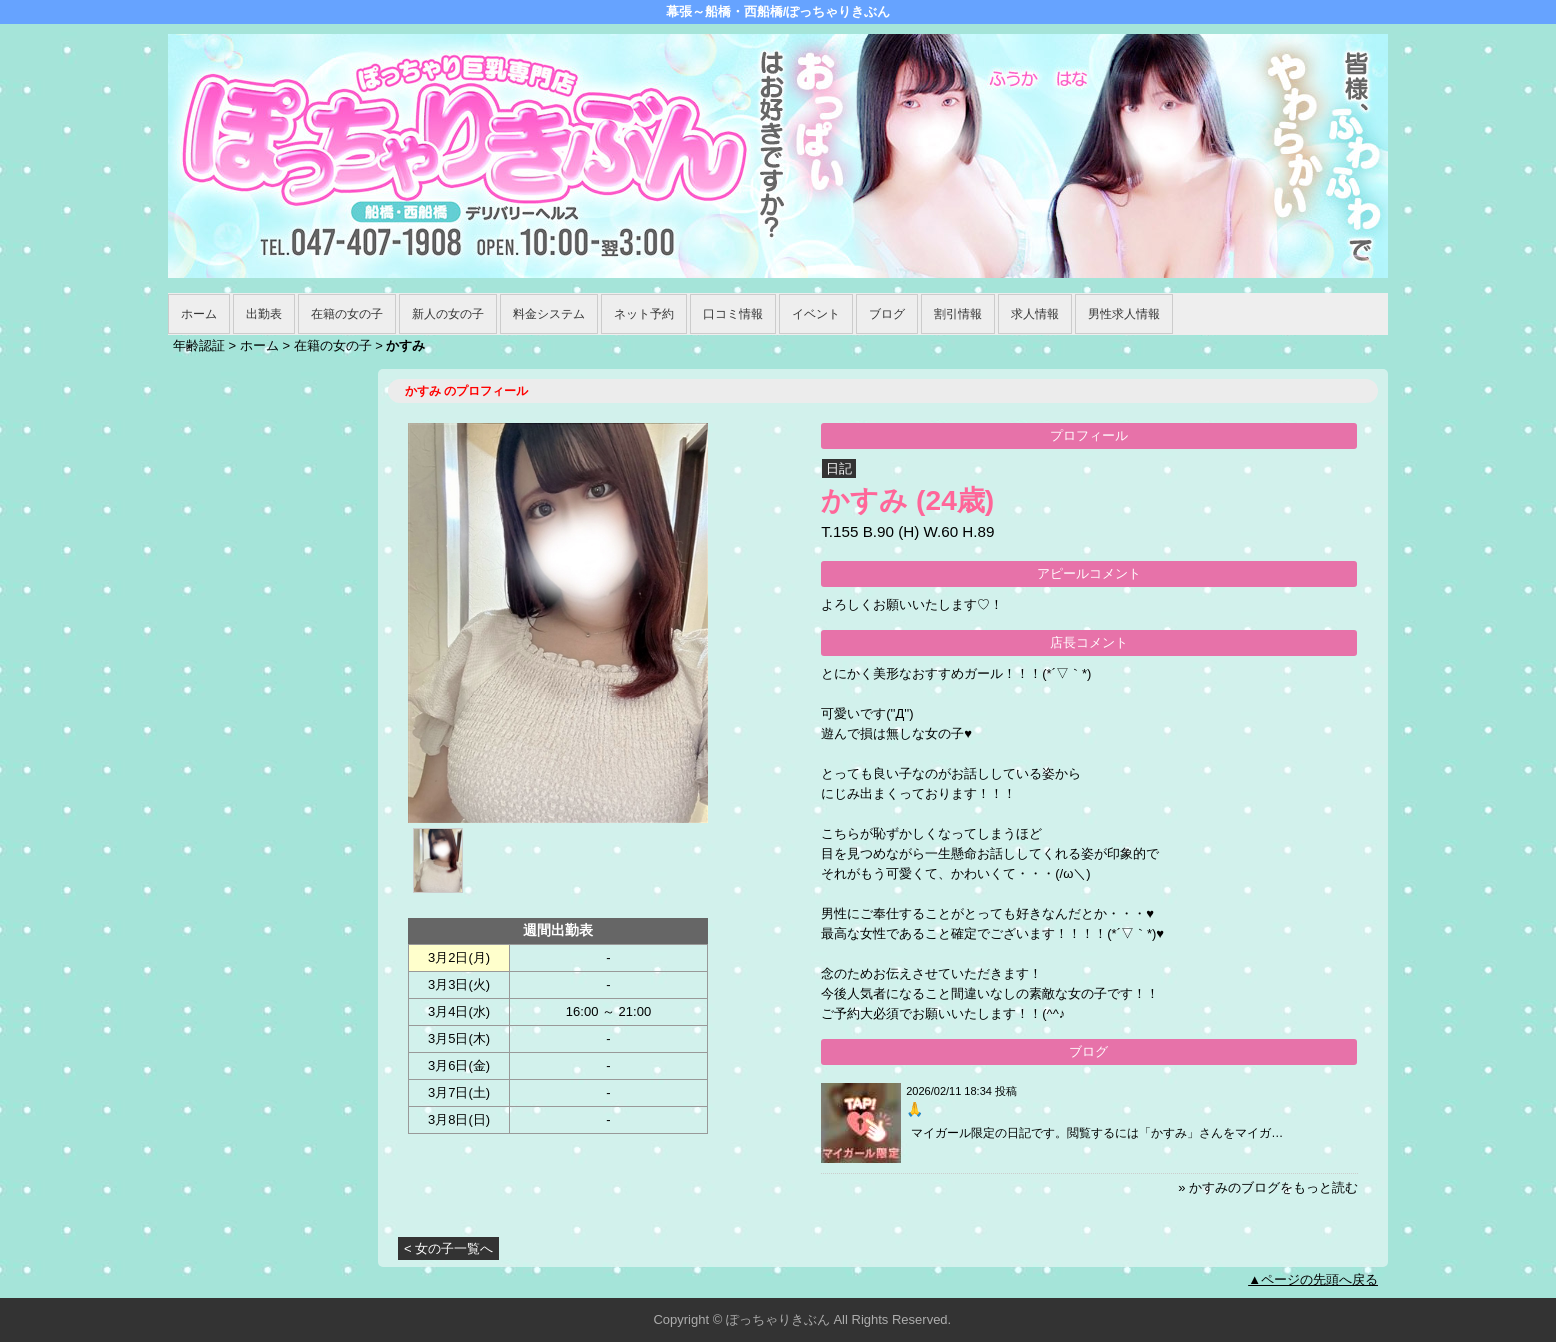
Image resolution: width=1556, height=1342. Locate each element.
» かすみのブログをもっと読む (1268, 1187)
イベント (816, 314)
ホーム (199, 314)
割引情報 (958, 314)
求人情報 (1035, 314)
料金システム (549, 314)
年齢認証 (199, 345)
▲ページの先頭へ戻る (1313, 1279)
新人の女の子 (448, 314)
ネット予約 (644, 314)
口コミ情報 (733, 314)
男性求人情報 (1124, 314)
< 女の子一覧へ (448, 1248)
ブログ (887, 314)
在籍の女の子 (347, 314)
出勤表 (264, 314)
